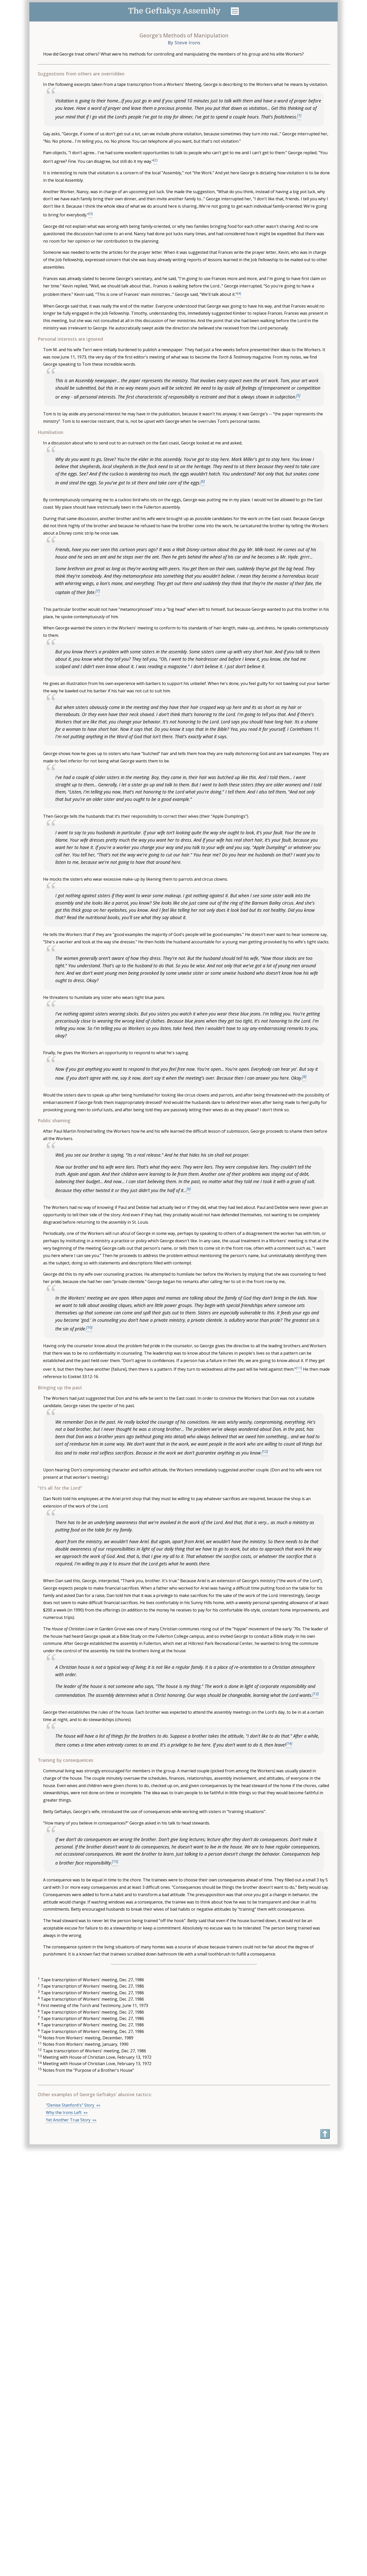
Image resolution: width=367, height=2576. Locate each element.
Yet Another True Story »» (71, 2120)
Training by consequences (65, 1760)
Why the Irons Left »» (67, 2112)
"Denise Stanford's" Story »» (73, 2105)
